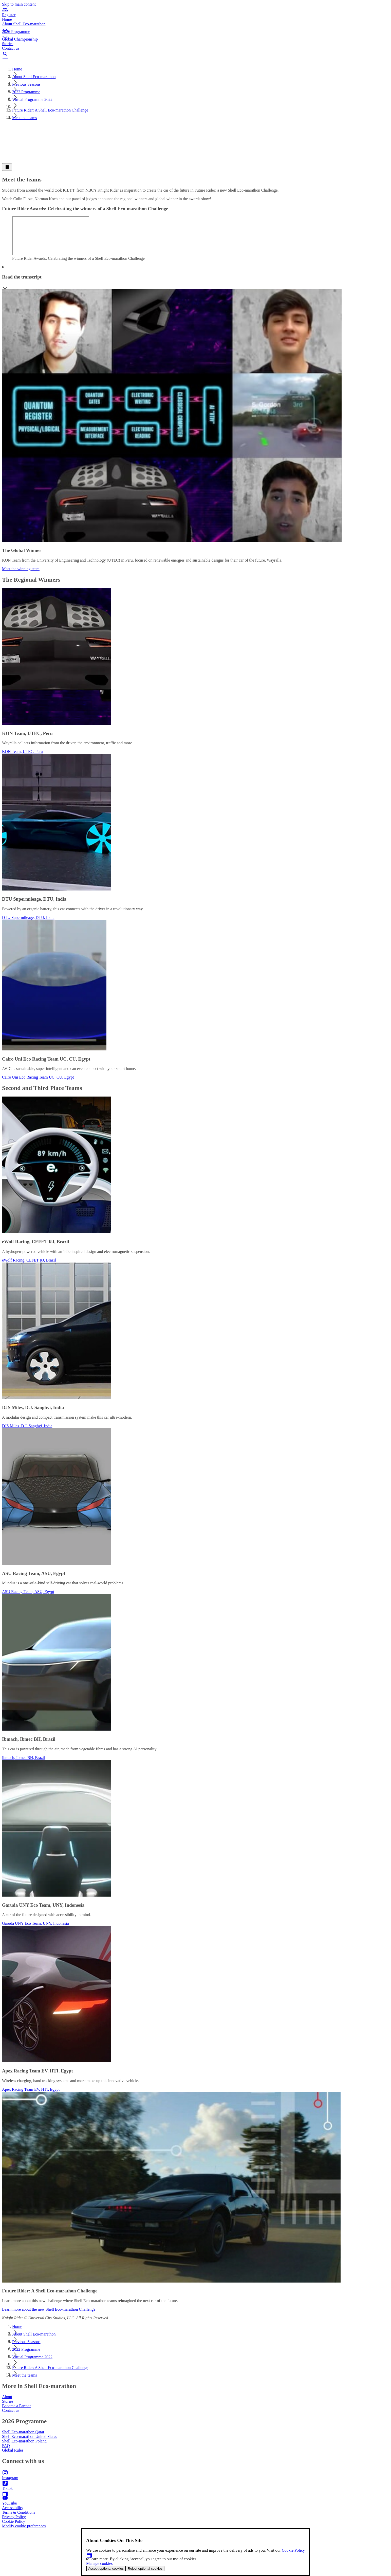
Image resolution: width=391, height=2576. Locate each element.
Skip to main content (19, 4)
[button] (195, 25)
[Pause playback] (7, 167)
